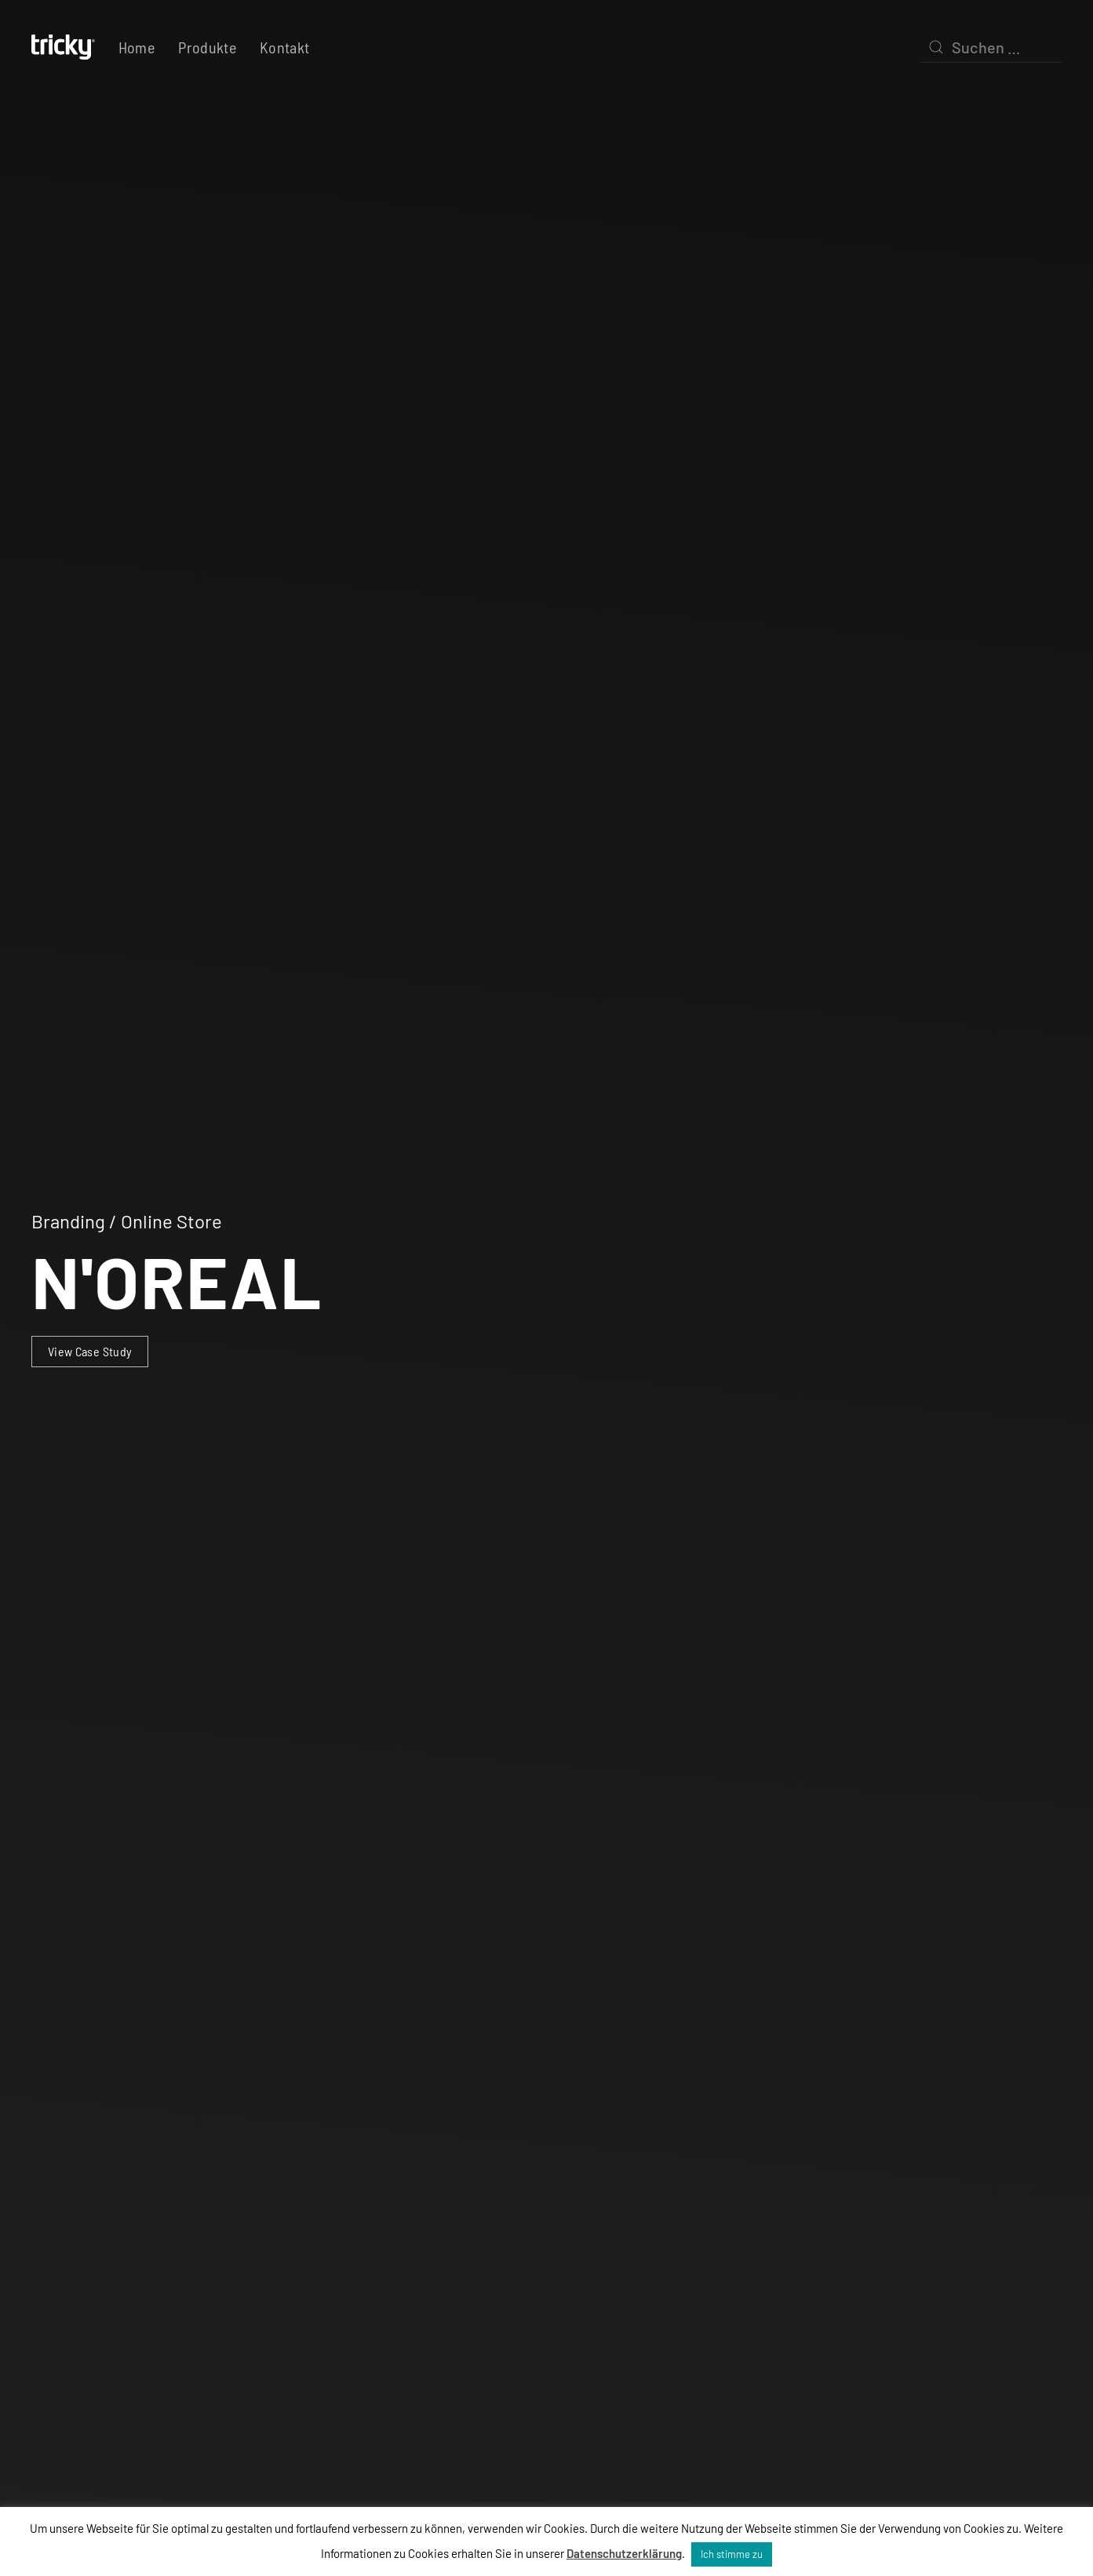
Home (136, 47)
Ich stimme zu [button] (732, 2554)
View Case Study (90, 1351)
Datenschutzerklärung (624, 2553)
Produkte (207, 47)
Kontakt (284, 47)
